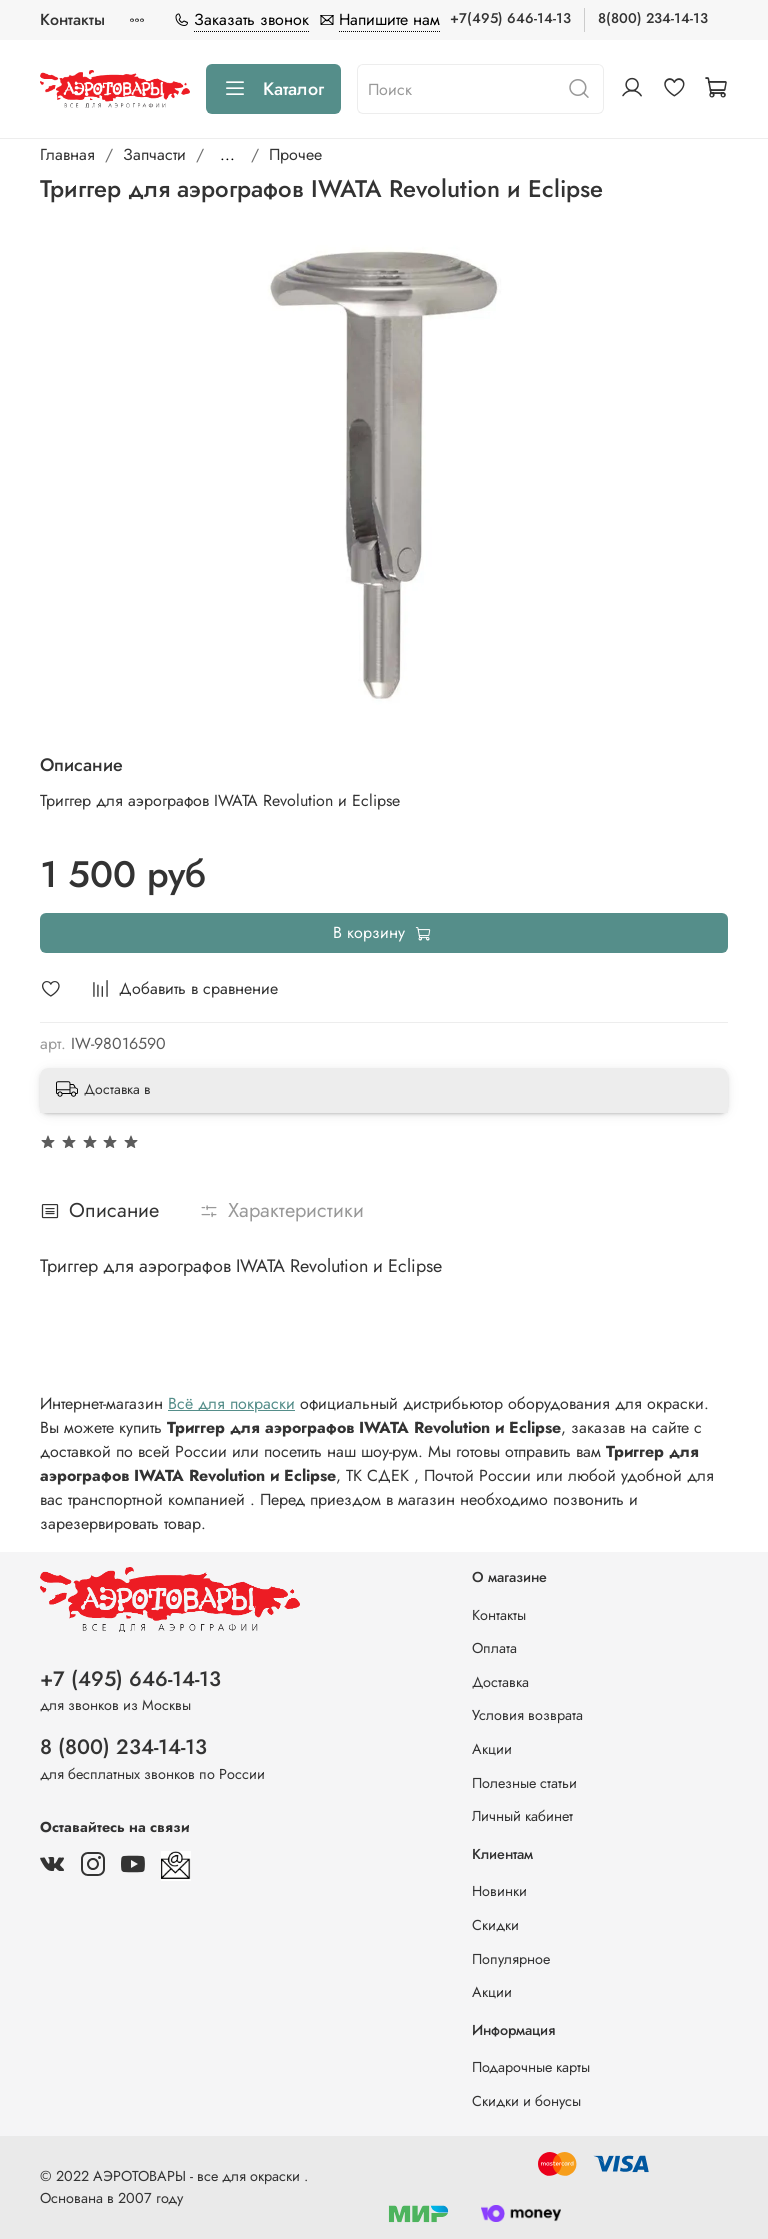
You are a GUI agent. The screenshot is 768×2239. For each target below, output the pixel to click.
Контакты (72, 19)
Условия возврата (527, 1715)
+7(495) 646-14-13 (510, 18)
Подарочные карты (531, 2067)
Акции (492, 1749)
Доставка (500, 1682)
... (227, 155)
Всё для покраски (231, 1403)
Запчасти (154, 154)
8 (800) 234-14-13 (123, 1747)
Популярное (511, 1959)
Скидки (495, 1925)
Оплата (494, 1648)
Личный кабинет (522, 1816)
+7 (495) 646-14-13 (130, 1679)
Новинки (499, 1891)
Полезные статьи (524, 1783)
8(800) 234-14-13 (653, 18)
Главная (67, 154)
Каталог (273, 89)
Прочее (295, 154)
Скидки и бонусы (526, 2101)
